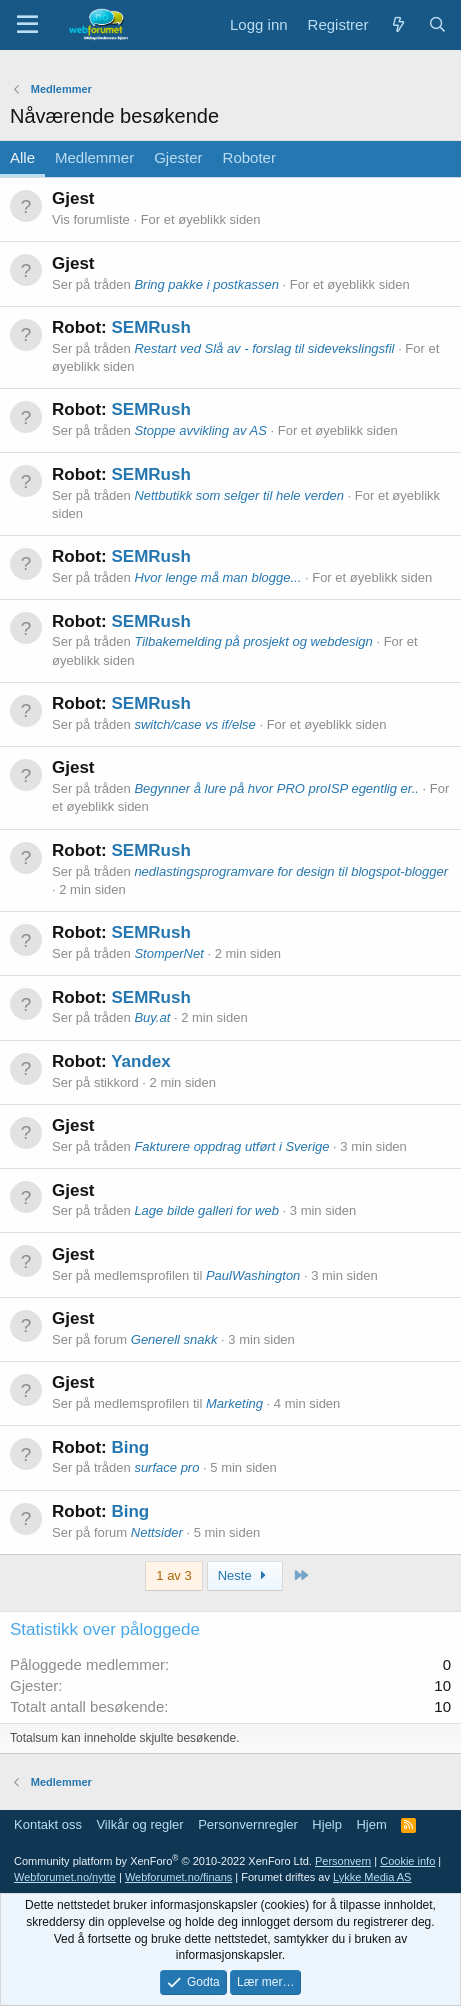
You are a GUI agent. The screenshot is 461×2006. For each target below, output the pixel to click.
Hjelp (327, 1824)
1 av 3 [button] (173, 1575)
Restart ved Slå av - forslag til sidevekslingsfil (264, 348)
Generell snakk (174, 1339)
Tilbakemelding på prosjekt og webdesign (253, 641)
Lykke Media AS (372, 1877)
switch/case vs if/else (194, 724)
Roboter (249, 157)
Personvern (343, 1861)
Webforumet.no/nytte (65, 1877)
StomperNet (168, 953)
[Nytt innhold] (397, 24)
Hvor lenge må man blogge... (217, 577)
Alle (22, 157)
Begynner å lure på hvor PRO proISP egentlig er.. (276, 788)
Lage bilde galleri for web (206, 1210)
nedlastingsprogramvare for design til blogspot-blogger (291, 871)
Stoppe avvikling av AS (200, 430)
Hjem (371, 1824)
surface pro (166, 1467)
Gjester (178, 157)
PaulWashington (253, 1275)
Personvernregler (248, 1824)
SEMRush (150, 327)
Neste (245, 1575)
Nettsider (157, 1532)
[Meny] (27, 25)
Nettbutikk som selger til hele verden (239, 495)
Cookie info (407, 1861)
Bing (130, 1447)
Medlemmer (94, 157)
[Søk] (437, 24)
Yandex (141, 1061)
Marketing (234, 1403)
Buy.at (152, 1017)
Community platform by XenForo (163, 1861)
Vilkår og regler (139, 1824)
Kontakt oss (48, 1824)
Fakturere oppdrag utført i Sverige (231, 1146)
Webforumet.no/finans (178, 1877)
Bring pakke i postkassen (206, 284)
